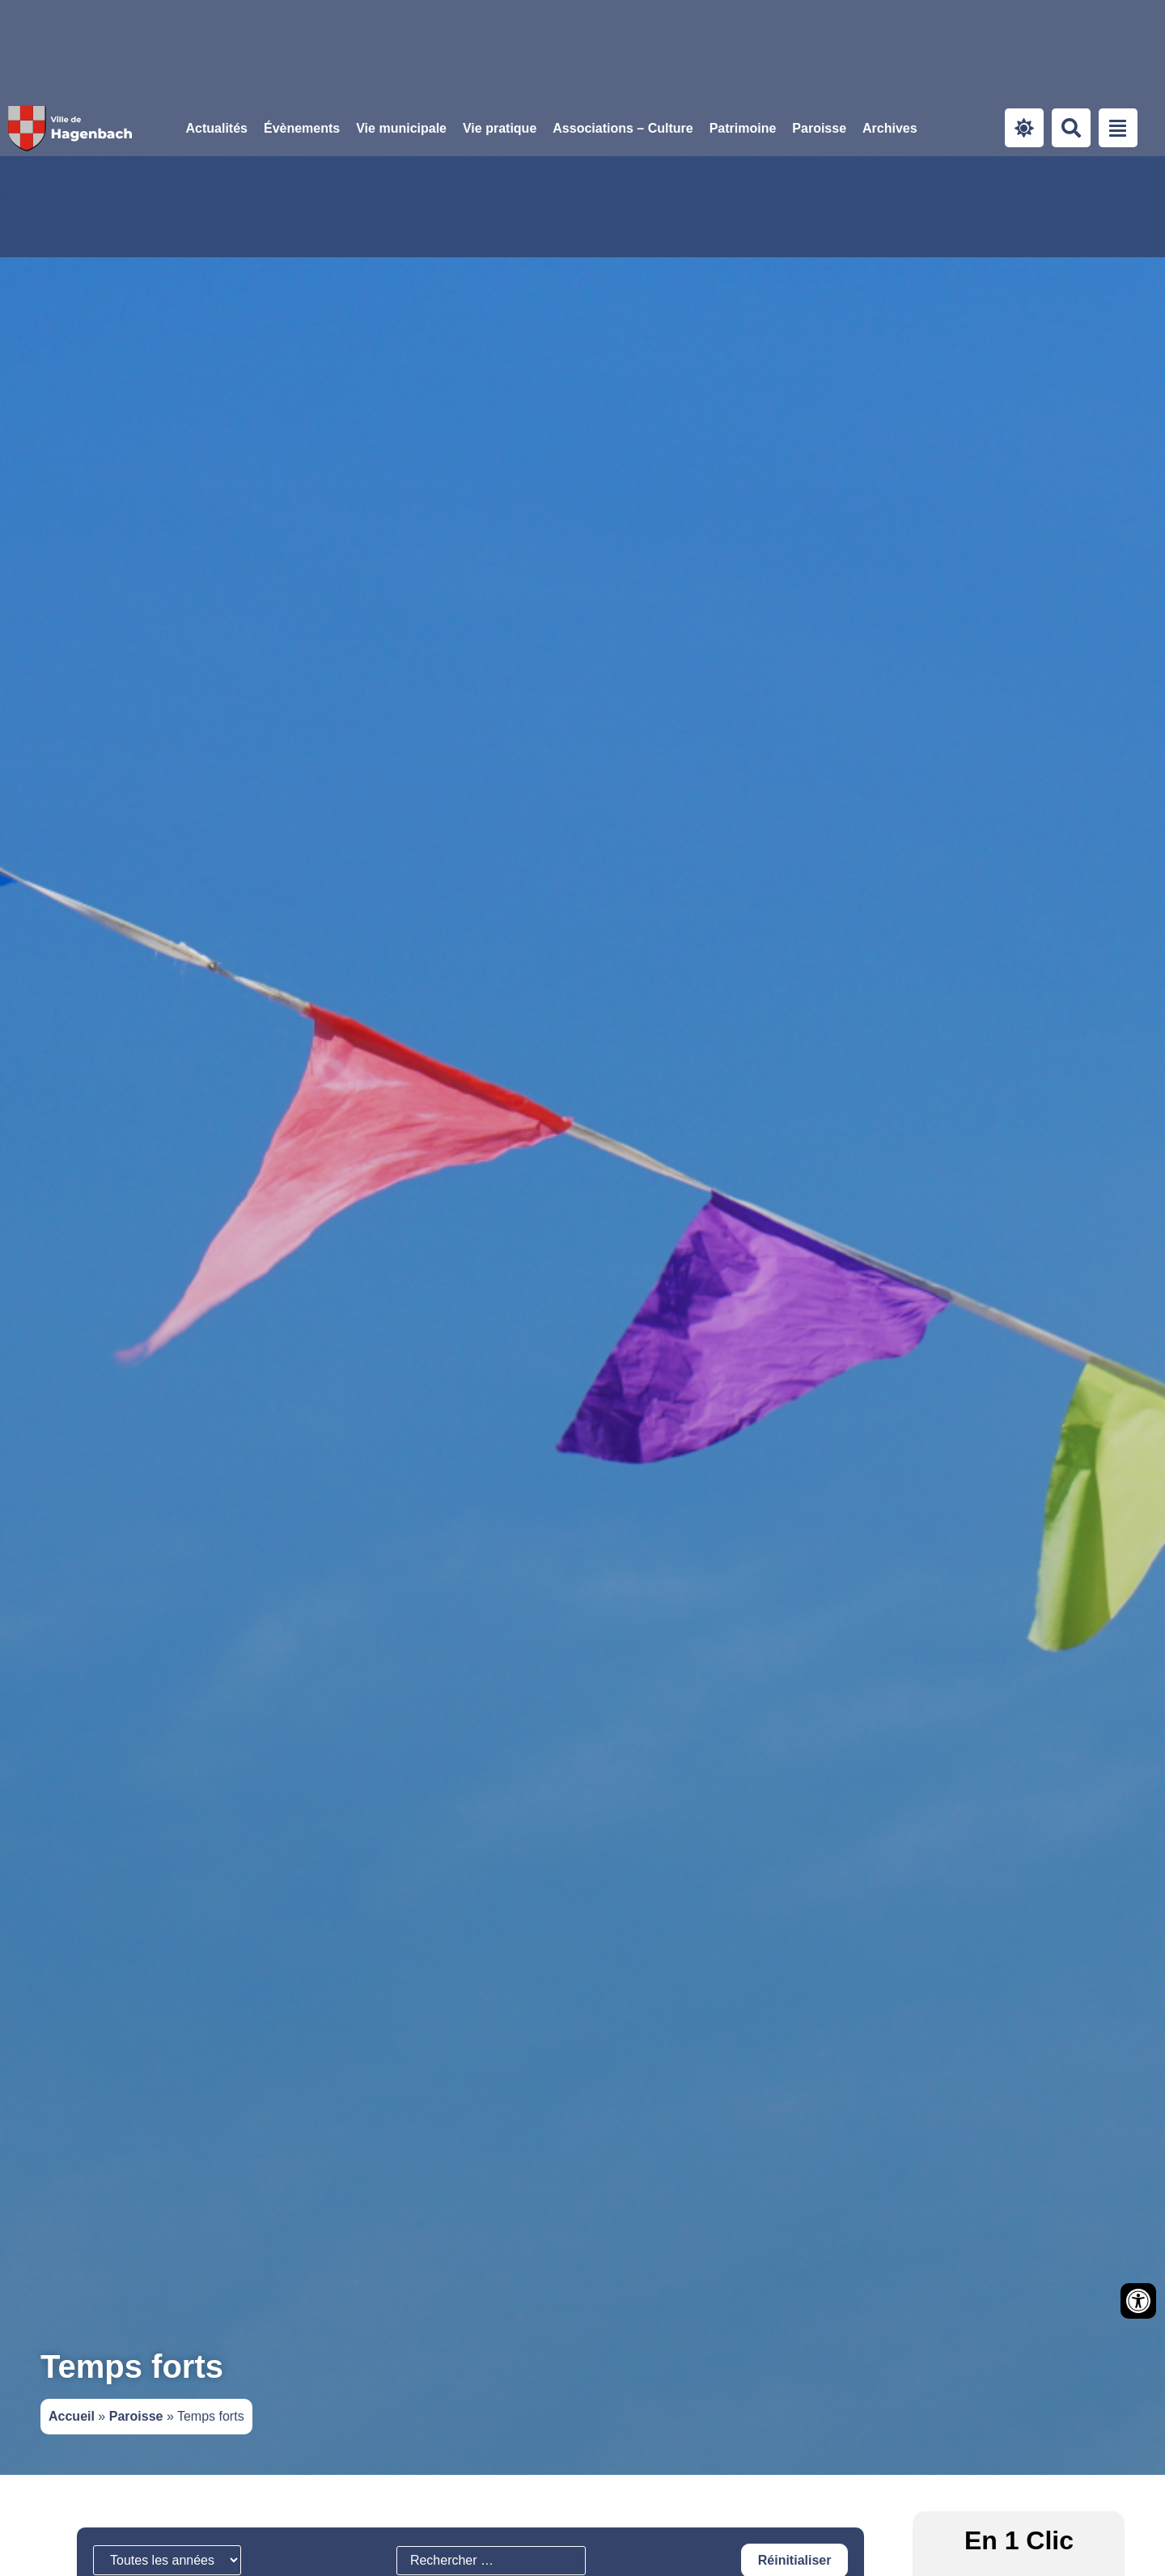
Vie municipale (401, 128)
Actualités (217, 128)
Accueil (72, 2416)
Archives (889, 128)
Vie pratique (499, 128)
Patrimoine (743, 128)
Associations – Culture (623, 128)
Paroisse (819, 128)
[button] (401, 128)
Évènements (302, 128)
